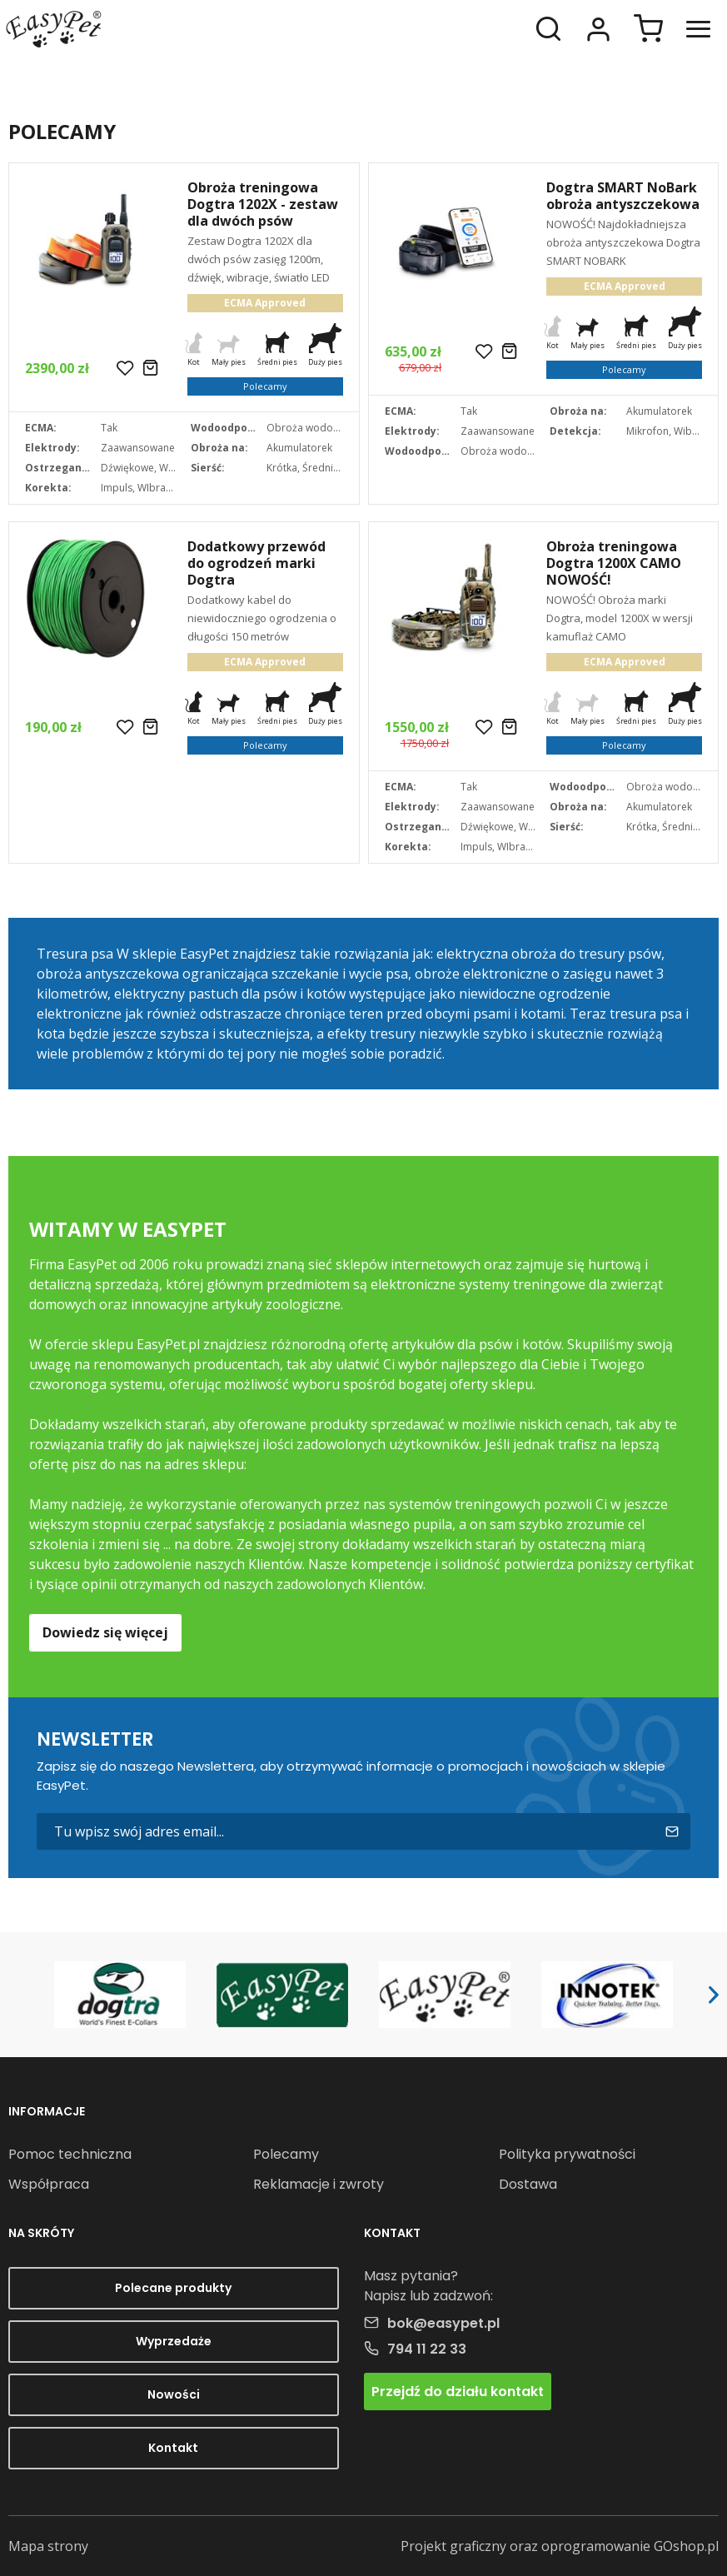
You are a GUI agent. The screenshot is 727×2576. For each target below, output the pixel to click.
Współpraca (48, 2184)
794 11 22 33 (426, 2349)
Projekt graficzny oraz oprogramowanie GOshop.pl (560, 2546)
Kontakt (173, 2447)
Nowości (173, 2394)
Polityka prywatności (567, 2154)
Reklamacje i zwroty (318, 2184)
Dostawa (528, 2184)
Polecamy (286, 2154)
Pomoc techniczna (70, 2154)
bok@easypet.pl (443, 2323)
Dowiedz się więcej (105, 1632)
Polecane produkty (173, 2288)
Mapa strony (48, 2546)
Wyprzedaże (174, 2341)
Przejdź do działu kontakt (457, 2391)
